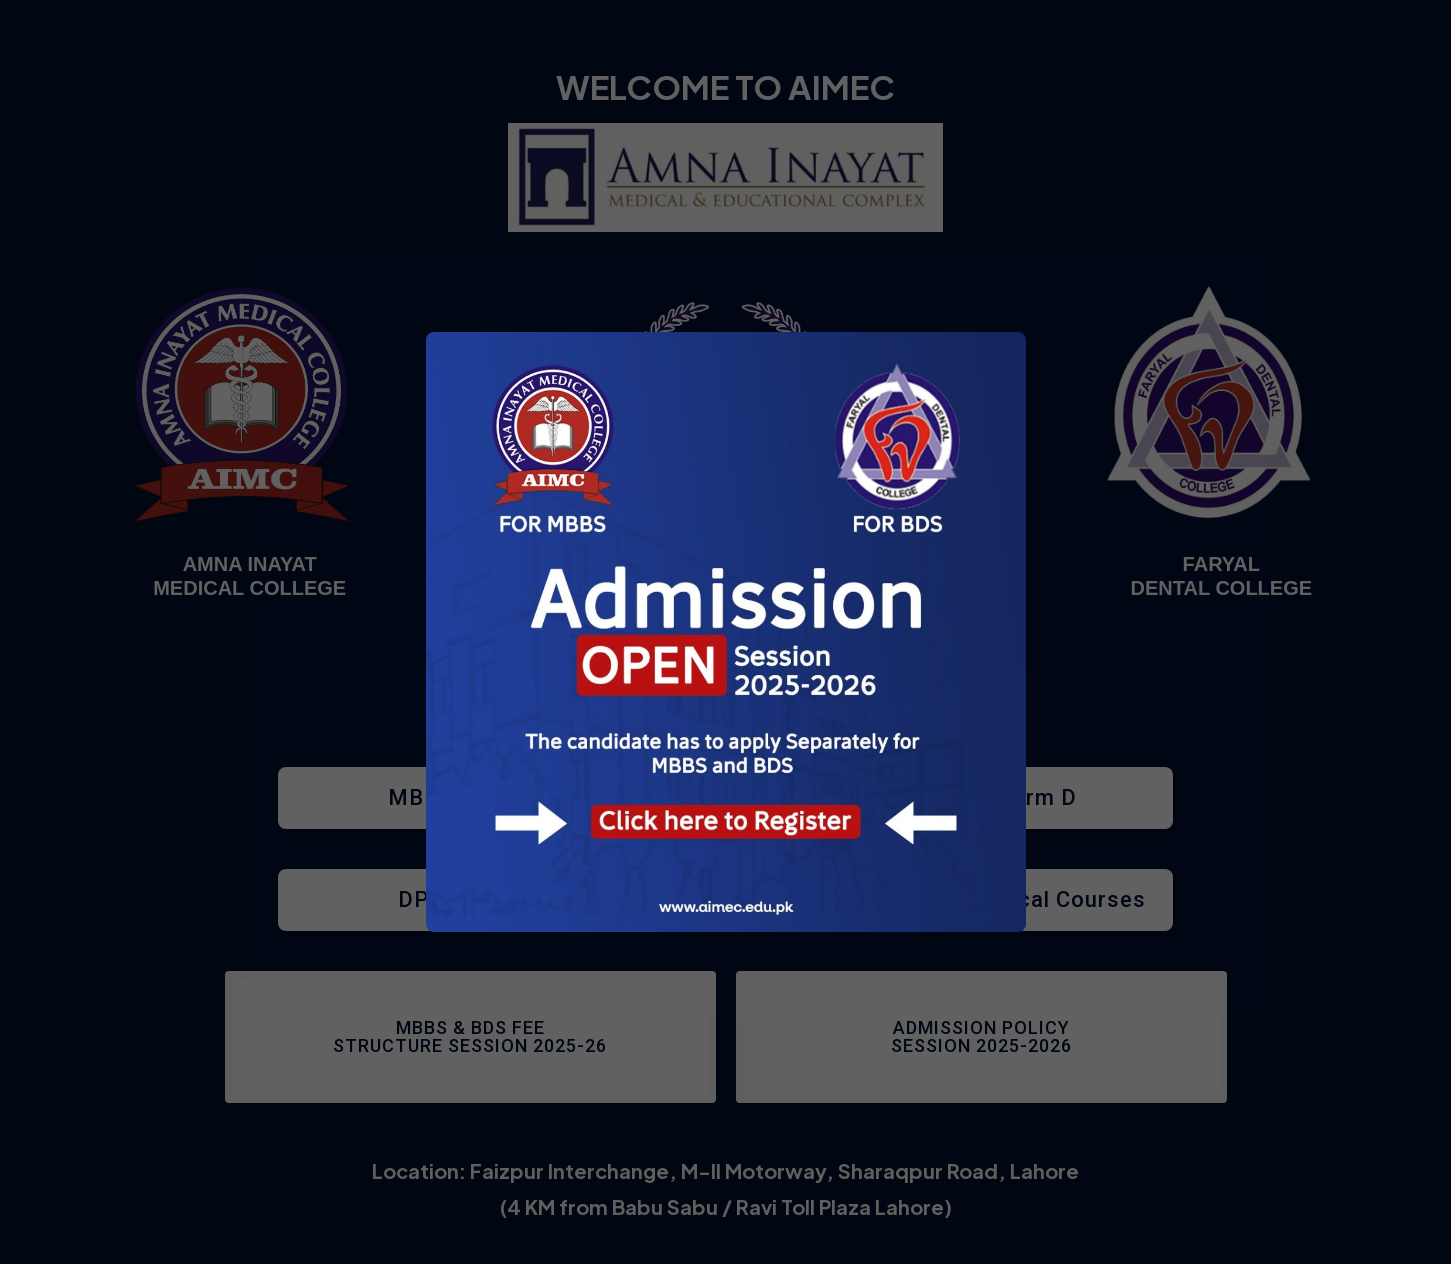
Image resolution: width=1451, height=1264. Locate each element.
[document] (725, 632)
